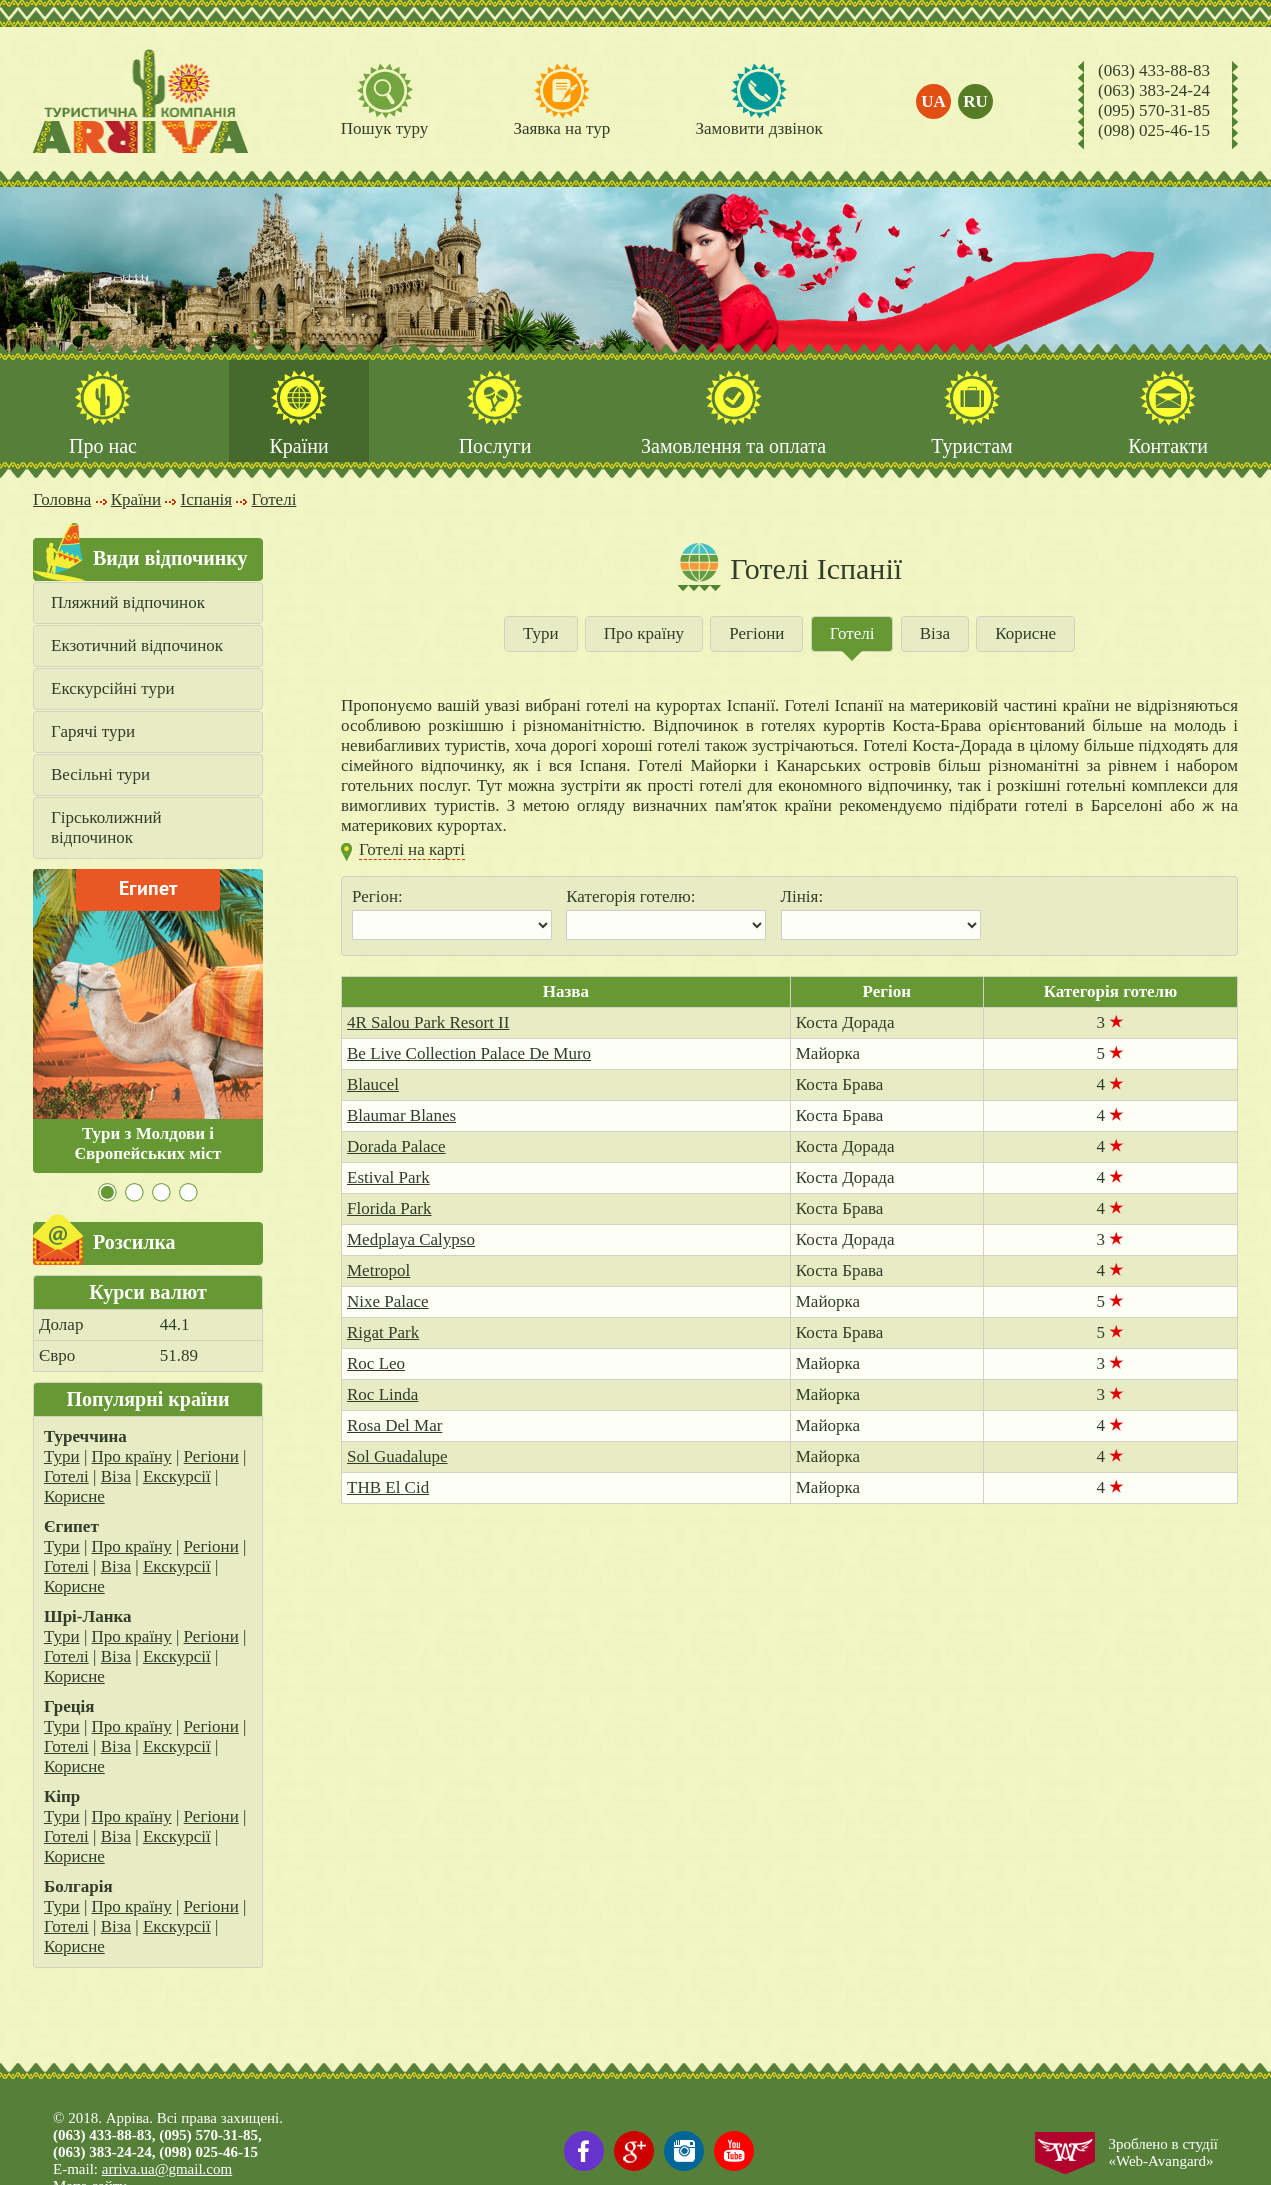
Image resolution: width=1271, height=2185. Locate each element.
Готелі (66, 1477)
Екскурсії (177, 1477)
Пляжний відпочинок (128, 603)
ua (934, 101)
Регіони (211, 1457)
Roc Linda (382, 1395)
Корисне (74, 1497)
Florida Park (389, 1209)
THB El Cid (388, 1488)
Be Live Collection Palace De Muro (469, 1054)
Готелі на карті (412, 850)
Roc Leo (376, 1364)
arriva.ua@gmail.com (167, 2169)
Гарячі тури (93, 732)
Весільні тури (100, 775)
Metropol (378, 1271)
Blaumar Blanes (401, 1116)
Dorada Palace (396, 1147)
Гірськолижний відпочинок (106, 828)
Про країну (132, 1457)
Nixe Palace (388, 1302)
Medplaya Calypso (411, 1240)
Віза (116, 1477)
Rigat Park (383, 1333)
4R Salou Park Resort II (428, 1023)
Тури (62, 1457)
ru (976, 101)
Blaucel (373, 1085)
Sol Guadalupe (397, 1457)
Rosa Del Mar (394, 1426)
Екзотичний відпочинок (137, 646)
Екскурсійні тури (113, 689)
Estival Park (388, 1178)
